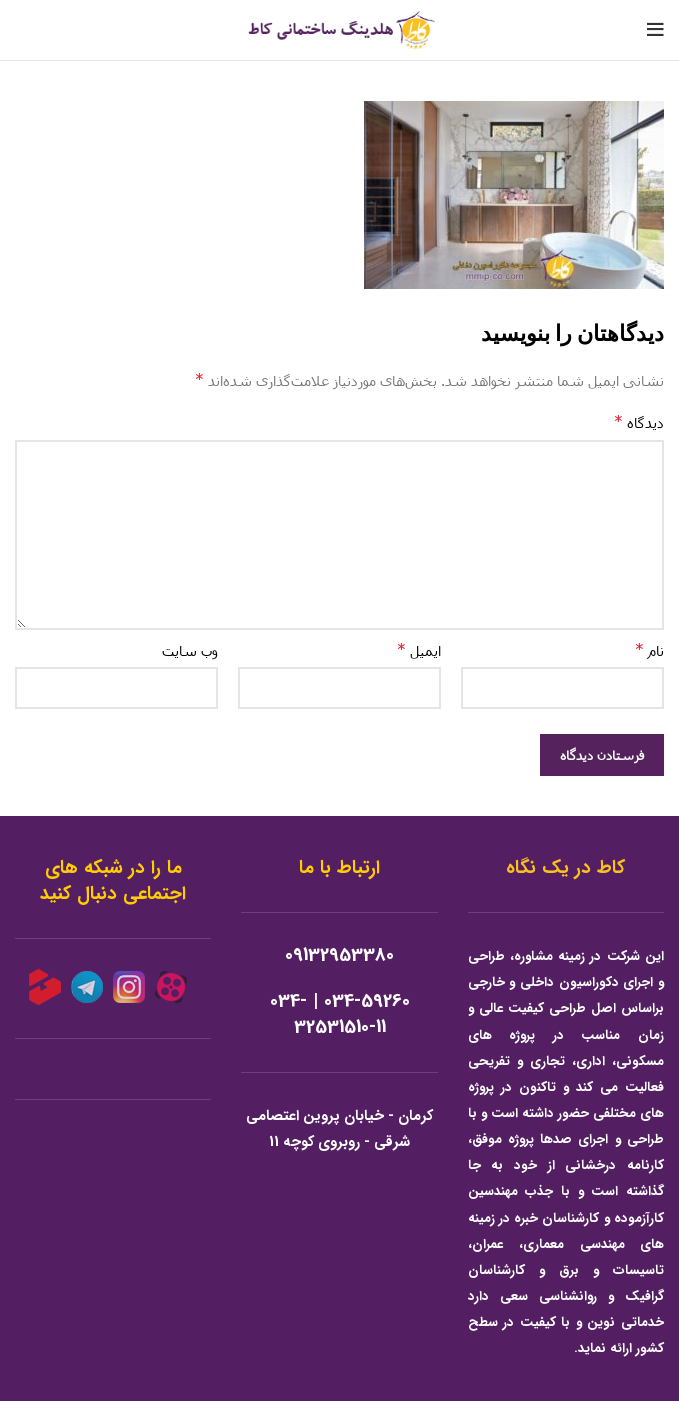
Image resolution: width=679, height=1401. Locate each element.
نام (649, 649)
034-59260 (367, 1001)
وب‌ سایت (190, 650)
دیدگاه (639, 421)
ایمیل (419, 649)
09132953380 (339, 955)
